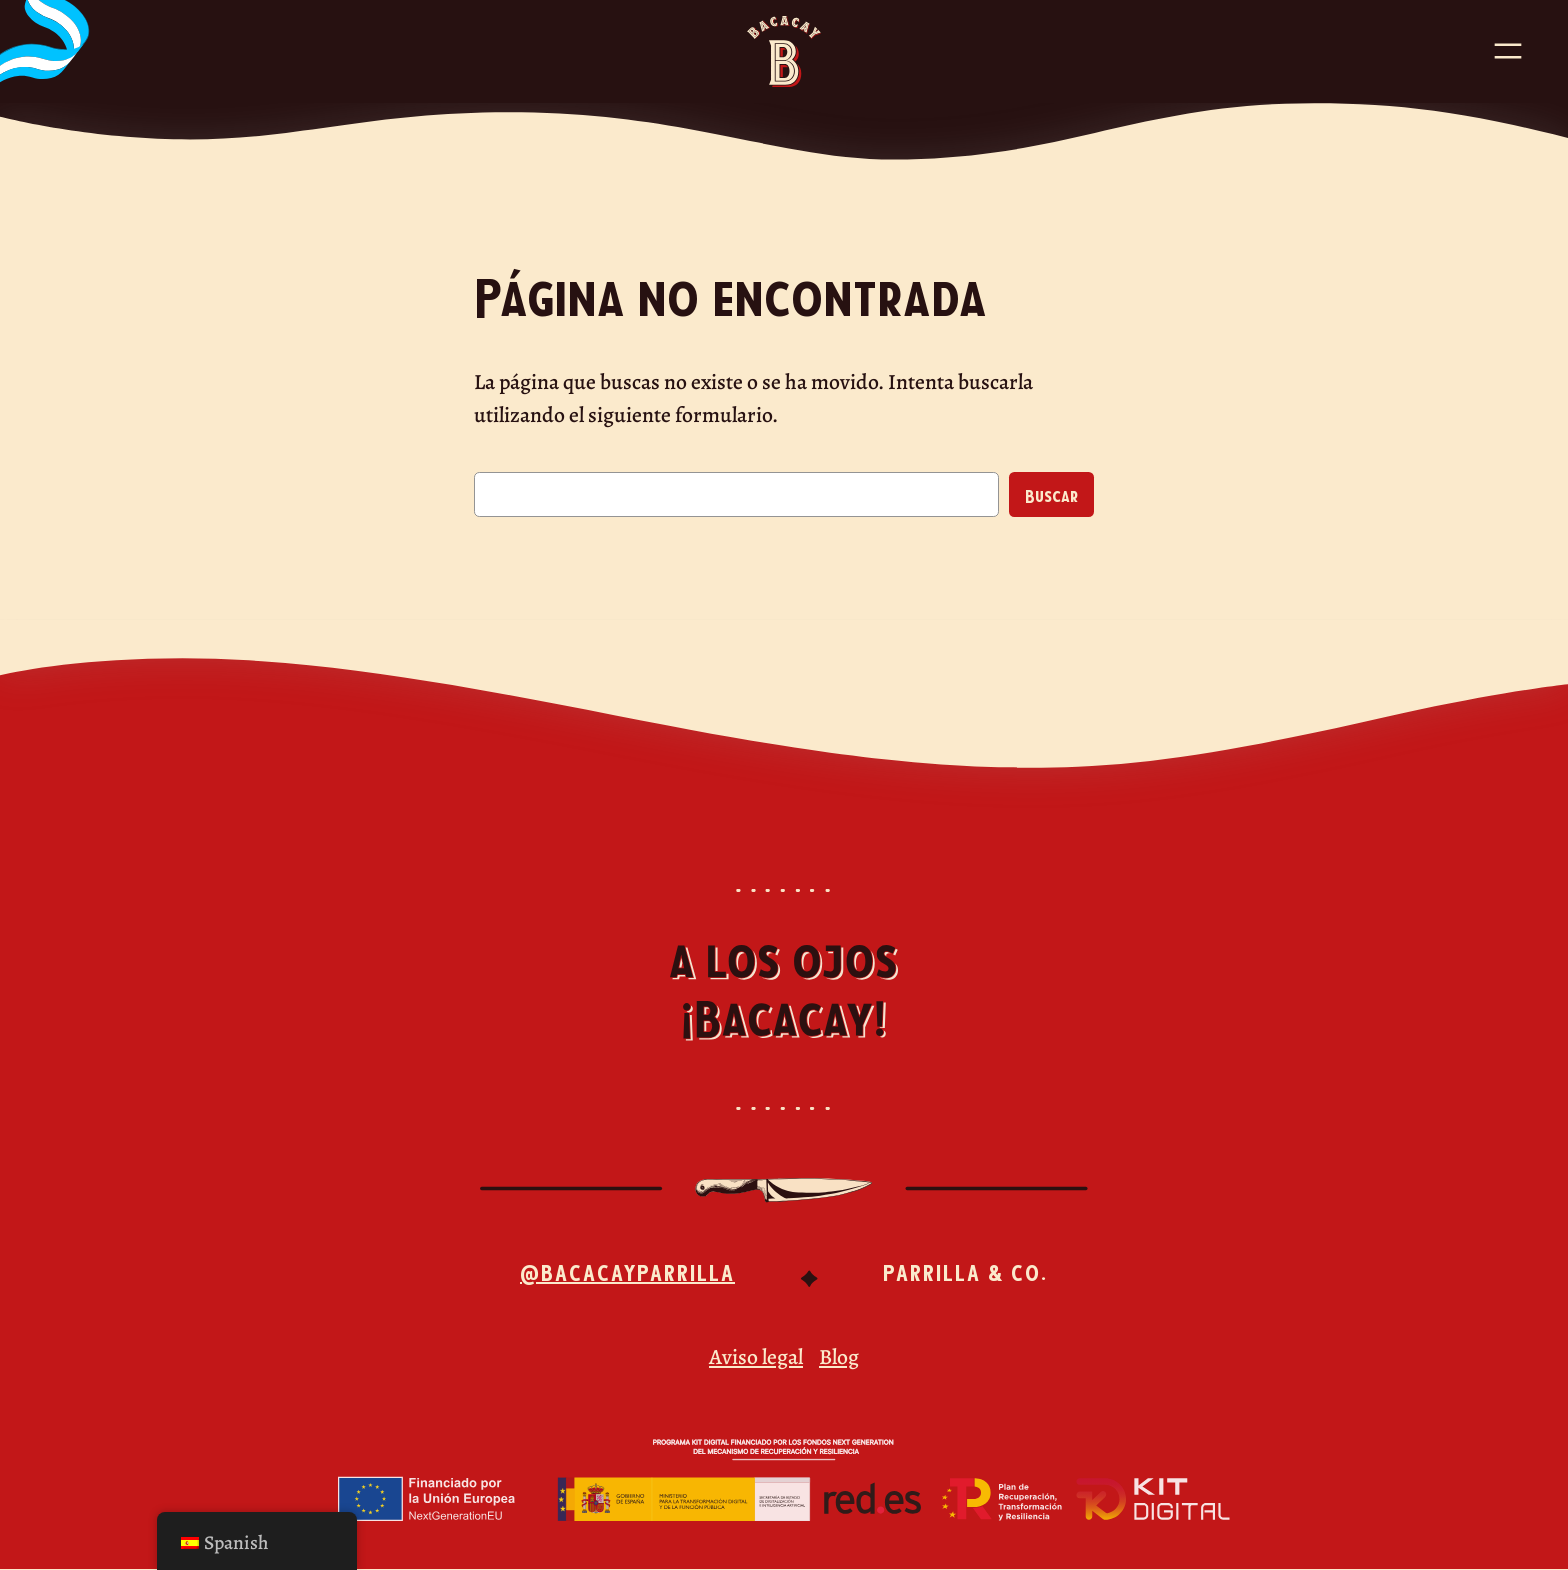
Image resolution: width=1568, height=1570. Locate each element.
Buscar (1051, 495)
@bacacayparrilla (627, 1271)
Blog (839, 1356)
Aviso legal (756, 1356)
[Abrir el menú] (1508, 51)
